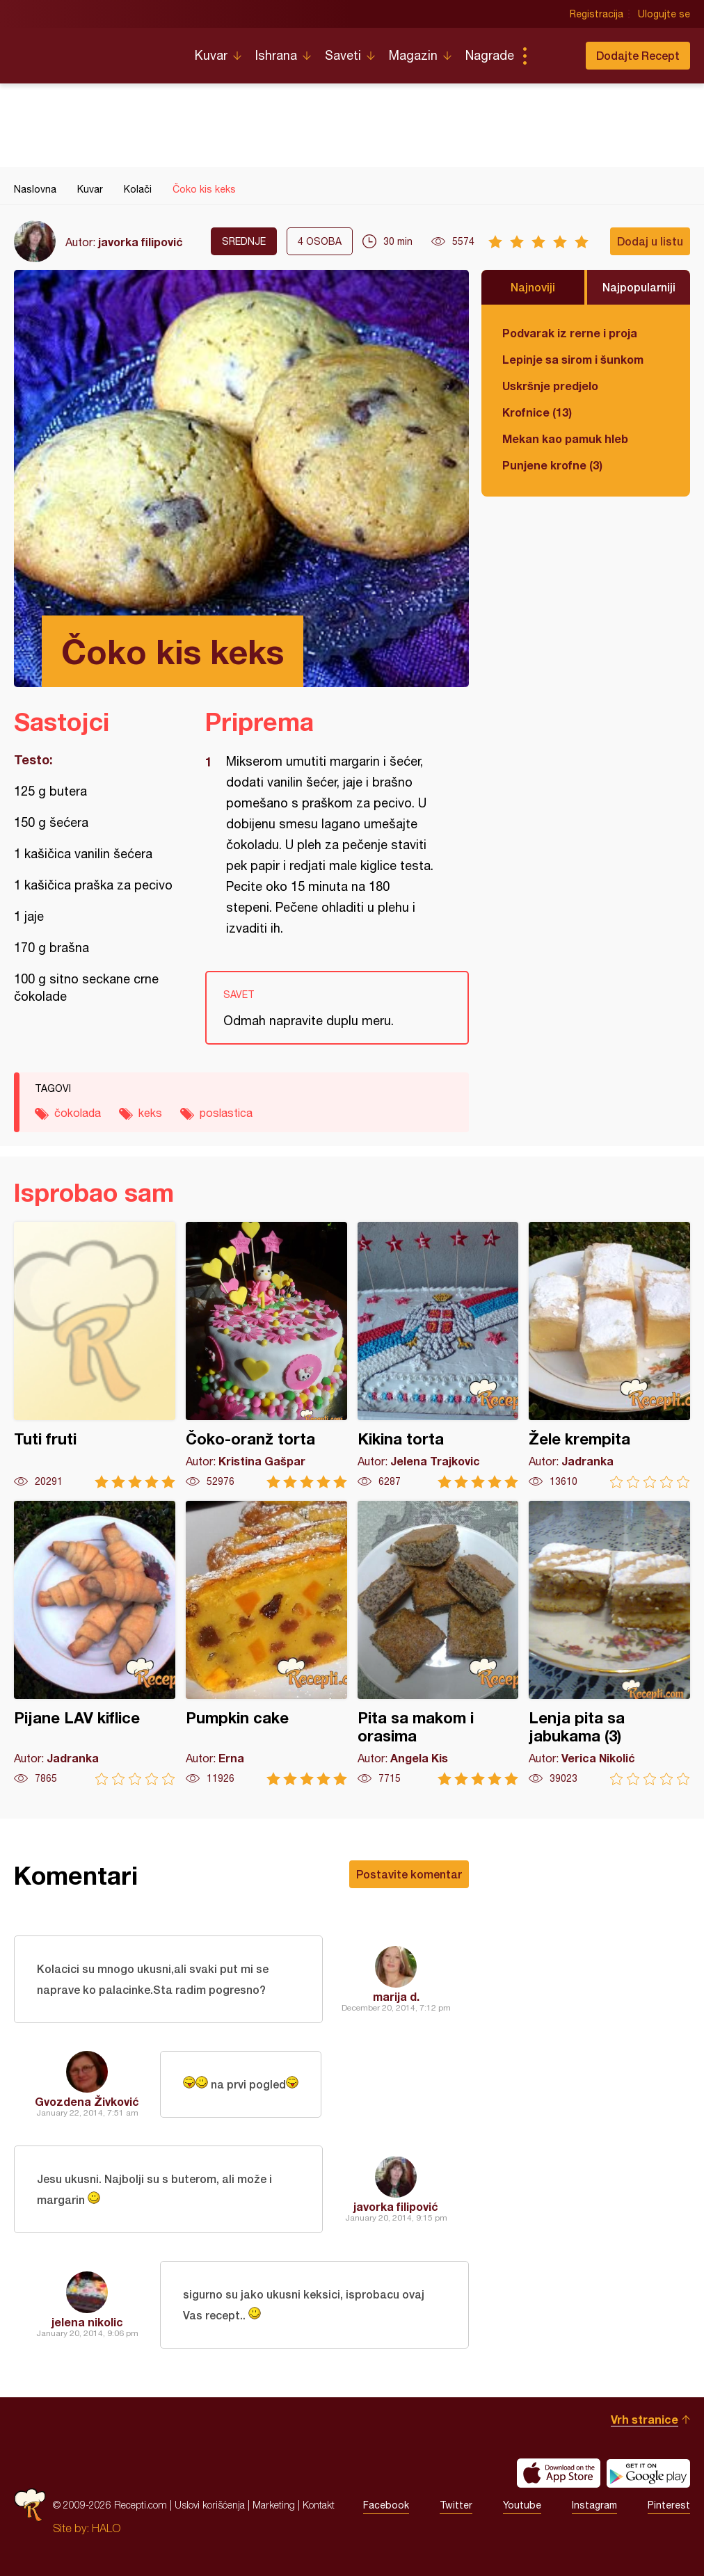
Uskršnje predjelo (550, 385)
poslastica (226, 1112)
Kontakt (319, 2505)
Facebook (386, 2505)
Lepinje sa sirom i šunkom (572, 359)
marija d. (396, 1996)
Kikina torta (438, 1355)
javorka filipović (140, 241)
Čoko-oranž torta (266, 1355)
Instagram (594, 2505)
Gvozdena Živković (87, 2101)
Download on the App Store (558, 2473)
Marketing (274, 2505)
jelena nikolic (87, 2321)
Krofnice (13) (537, 412)
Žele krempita (609, 1355)
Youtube (522, 2505)
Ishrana (276, 55)
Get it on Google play (648, 2473)
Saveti (343, 55)
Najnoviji (533, 286)
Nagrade (489, 55)
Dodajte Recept (638, 55)
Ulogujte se (664, 13)
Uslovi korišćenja (210, 2505)
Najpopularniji (638, 286)
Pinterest (669, 2505)
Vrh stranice (644, 2419)
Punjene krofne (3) (552, 465)
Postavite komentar (409, 1874)
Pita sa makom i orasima (438, 1643)
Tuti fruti (94, 1355)
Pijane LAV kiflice (94, 1643)
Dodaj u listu (650, 241)
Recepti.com (94, 50)
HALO (106, 2528)
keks (150, 1112)
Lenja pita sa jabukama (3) (609, 1643)
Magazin (413, 55)
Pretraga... (552, 55)
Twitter (456, 2505)
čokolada (77, 1112)
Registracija (596, 13)
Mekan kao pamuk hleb (565, 438)
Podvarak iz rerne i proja (569, 332)
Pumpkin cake (266, 1643)
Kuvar (211, 55)
